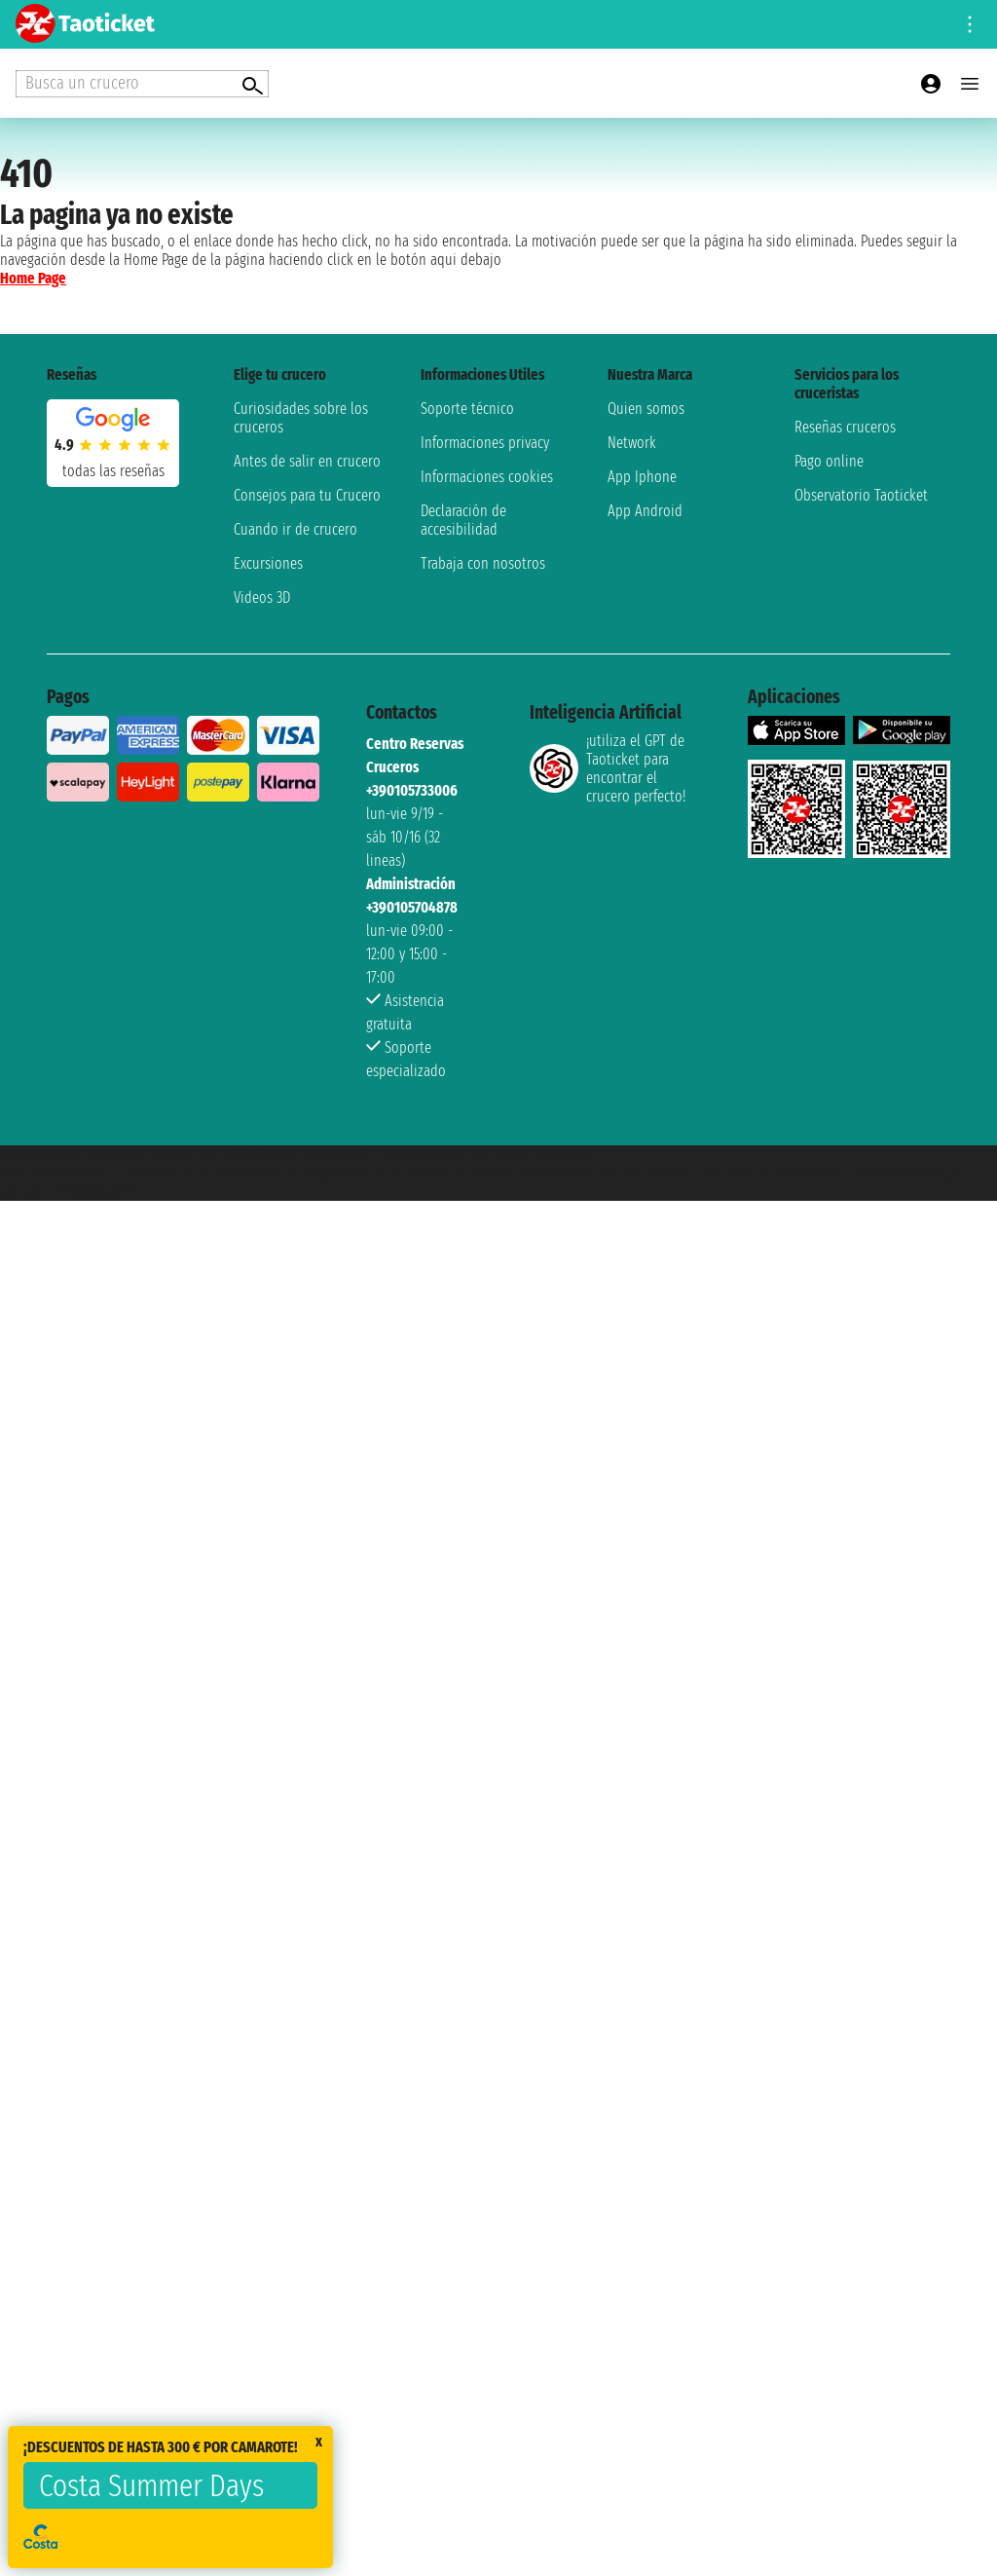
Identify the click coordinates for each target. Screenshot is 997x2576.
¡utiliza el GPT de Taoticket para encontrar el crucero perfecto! (607, 768)
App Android (645, 511)
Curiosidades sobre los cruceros (301, 417)
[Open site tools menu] (969, 24)
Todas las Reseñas (113, 471)
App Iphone (642, 476)
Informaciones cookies (487, 476)
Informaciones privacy (485, 442)
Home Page (33, 278)
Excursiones (268, 563)
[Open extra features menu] (142, 83)
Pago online (829, 461)
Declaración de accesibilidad (463, 520)
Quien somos (646, 408)
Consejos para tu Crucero (307, 495)
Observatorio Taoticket (861, 495)
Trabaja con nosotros (483, 563)
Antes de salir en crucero (307, 461)
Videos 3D (262, 597)
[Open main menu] (969, 83)
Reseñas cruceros (845, 427)
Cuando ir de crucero (295, 529)
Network (632, 442)
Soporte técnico (467, 408)
